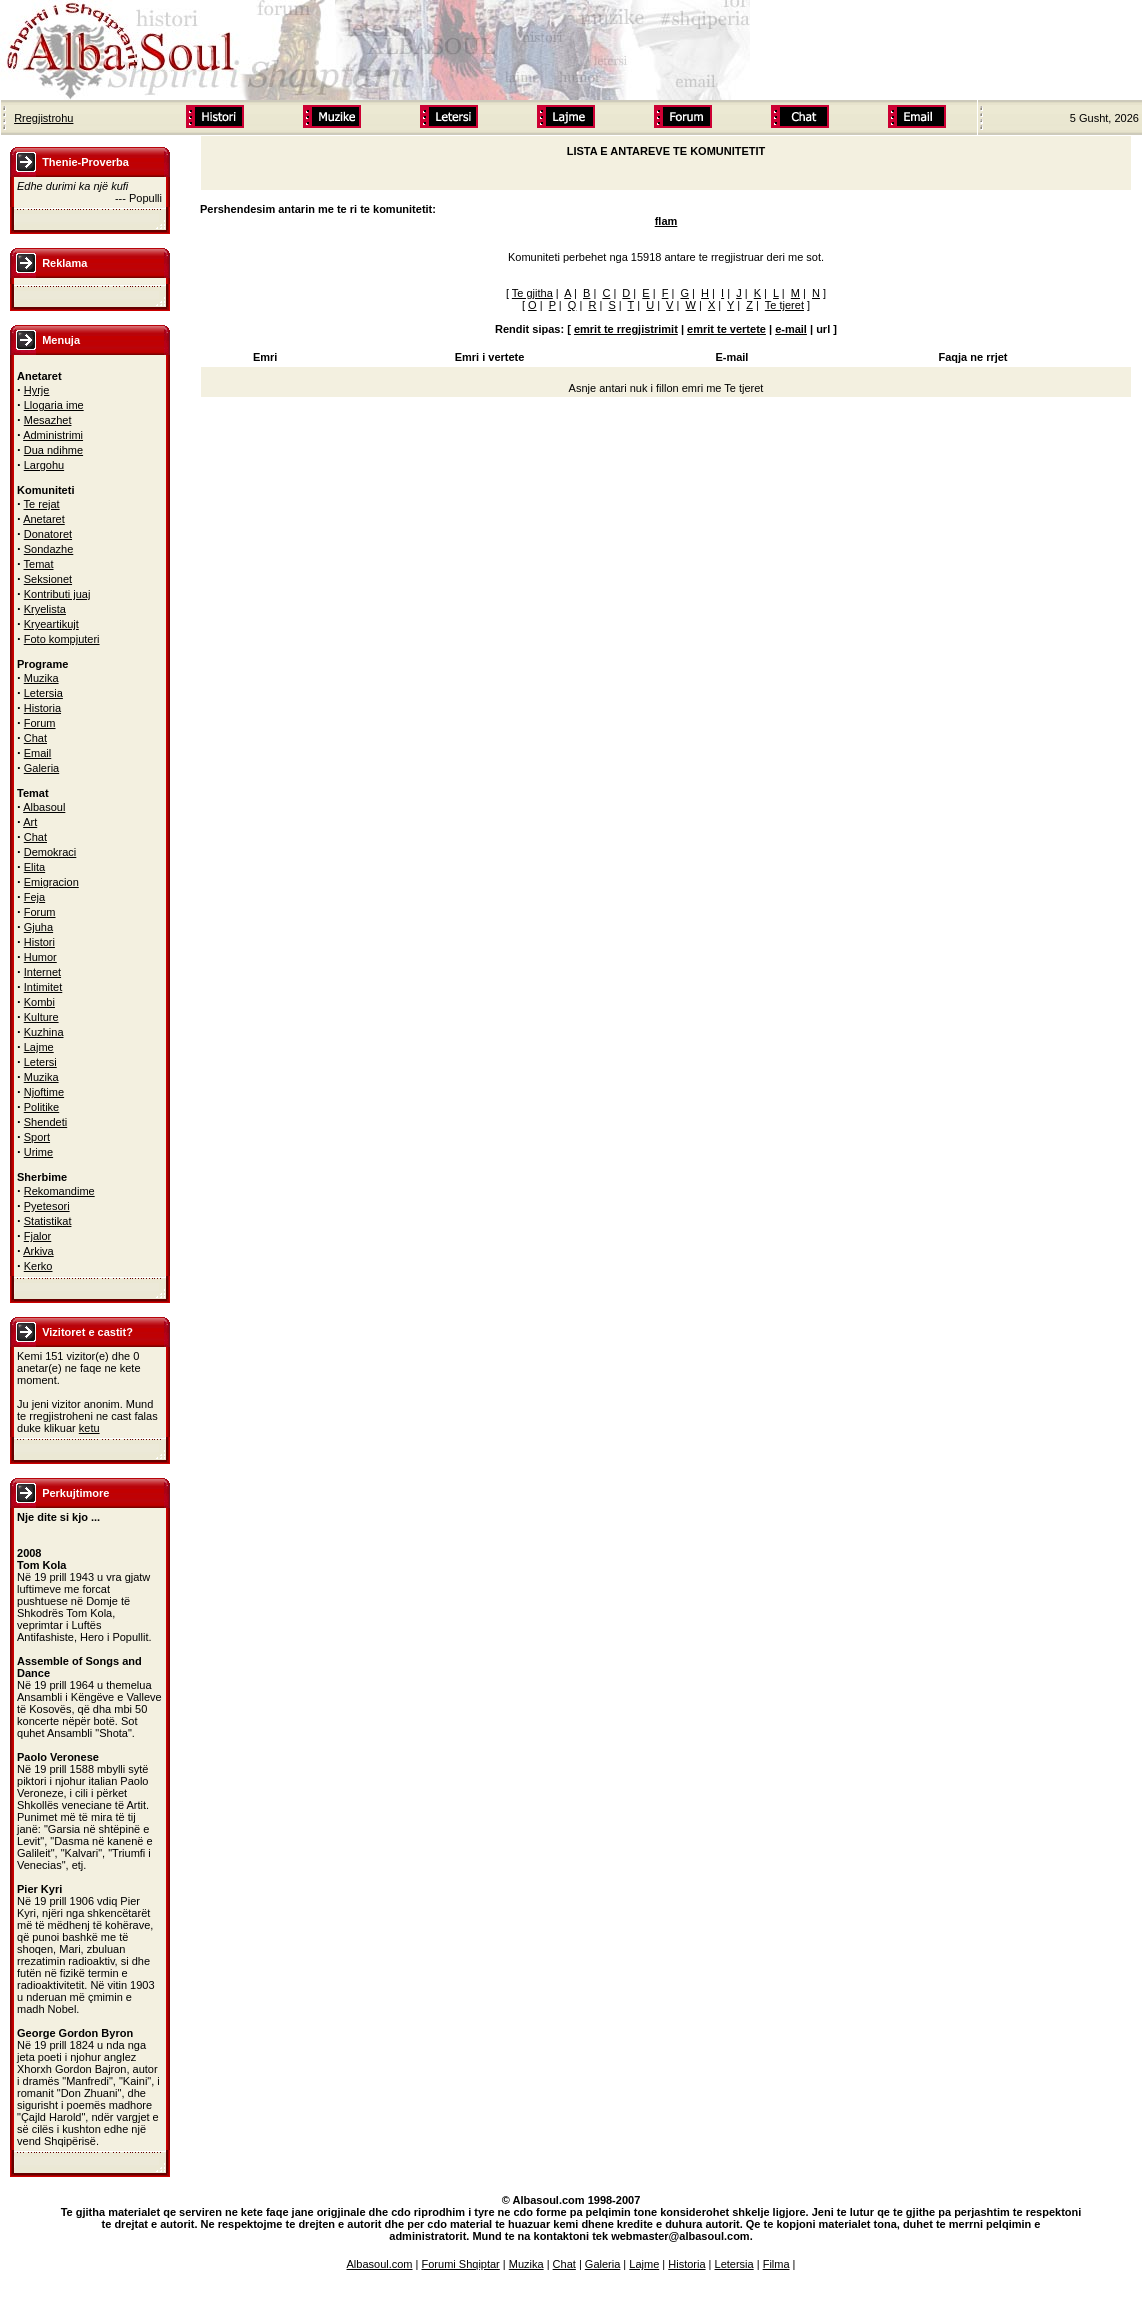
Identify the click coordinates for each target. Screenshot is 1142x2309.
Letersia (43, 693)
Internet (42, 972)
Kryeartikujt (51, 624)
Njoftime (44, 1092)
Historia (42, 708)
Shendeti (45, 1122)
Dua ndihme (53, 450)
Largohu (44, 465)
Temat (39, 564)
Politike (41, 1107)
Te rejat (42, 504)
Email (38, 753)
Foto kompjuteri (62, 639)
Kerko (38, 1266)
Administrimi (53, 435)
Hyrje (37, 390)
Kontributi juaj (57, 594)
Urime (38, 1152)
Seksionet (48, 579)
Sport (37, 1137)
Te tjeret (784, 305)
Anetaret (44, 519)
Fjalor (38, 1236)
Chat (35, 738)
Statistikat (48, 1221)
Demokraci (50, 852)
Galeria (41, 768)
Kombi (39, 1002)
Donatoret (48, 534)
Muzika (41, 678)
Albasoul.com (380, 2264)
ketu (89, 1428)
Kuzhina (44, 1032)
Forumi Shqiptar (461, 2264)
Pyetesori (47, 1206)
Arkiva (38, 1251)
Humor (40, 957)
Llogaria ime (54, 405)
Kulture (41, 1017)
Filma (776, 2264)
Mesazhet (48, 420)
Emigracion (51, 882)
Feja (34, 897)
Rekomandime (59, 1191)
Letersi (40, 1062)
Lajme (39, 1047)
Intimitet (43, 987)
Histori (39, 942)
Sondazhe (49, 549)
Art (30, 822)
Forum (40, 723)
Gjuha (38, 927)
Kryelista (45, 609)
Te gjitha (532, 293)
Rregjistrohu (43, 118)
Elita (34, 867)
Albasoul (44, 807)
